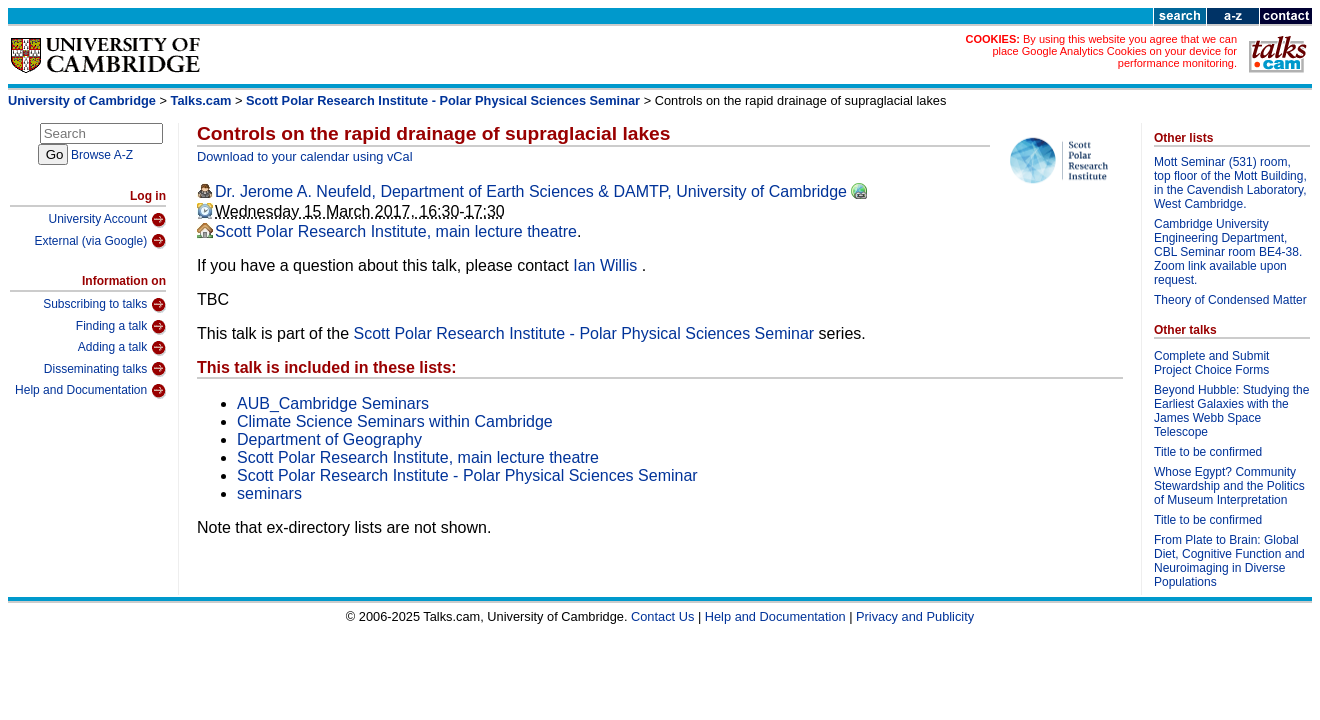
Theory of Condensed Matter (1230, 300)
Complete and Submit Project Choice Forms (1211, 363)
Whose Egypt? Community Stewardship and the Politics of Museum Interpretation (1229, 486)
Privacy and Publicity (915, 616)
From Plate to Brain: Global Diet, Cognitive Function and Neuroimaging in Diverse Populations (1229, 561)
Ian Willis (607, 265)
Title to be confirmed (1208, 452)
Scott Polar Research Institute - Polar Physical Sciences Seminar (443, 100)
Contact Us (662, 616)
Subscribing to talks (104, 305)
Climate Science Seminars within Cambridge (395, 421)
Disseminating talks (105, 369)
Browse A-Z (102, 155)
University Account (107, 220)
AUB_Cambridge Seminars (333, 403)
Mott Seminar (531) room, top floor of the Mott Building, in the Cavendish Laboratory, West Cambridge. (1230, 183)
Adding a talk (122, 348)
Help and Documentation (90, 391)
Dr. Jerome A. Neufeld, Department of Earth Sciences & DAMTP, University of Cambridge (531, 191)
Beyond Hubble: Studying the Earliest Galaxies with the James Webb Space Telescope (1231, 411)
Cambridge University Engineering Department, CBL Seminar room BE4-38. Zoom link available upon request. (1228, 252)
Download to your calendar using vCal (305, 156)
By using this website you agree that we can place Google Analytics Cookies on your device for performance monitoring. (1114, 51)
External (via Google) (100, 241)
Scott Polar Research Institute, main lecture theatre (396, 231)
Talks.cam (201, 100)
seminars (269, 493)
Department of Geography (329, 439)
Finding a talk (121, 327)
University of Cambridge (82, 100)
